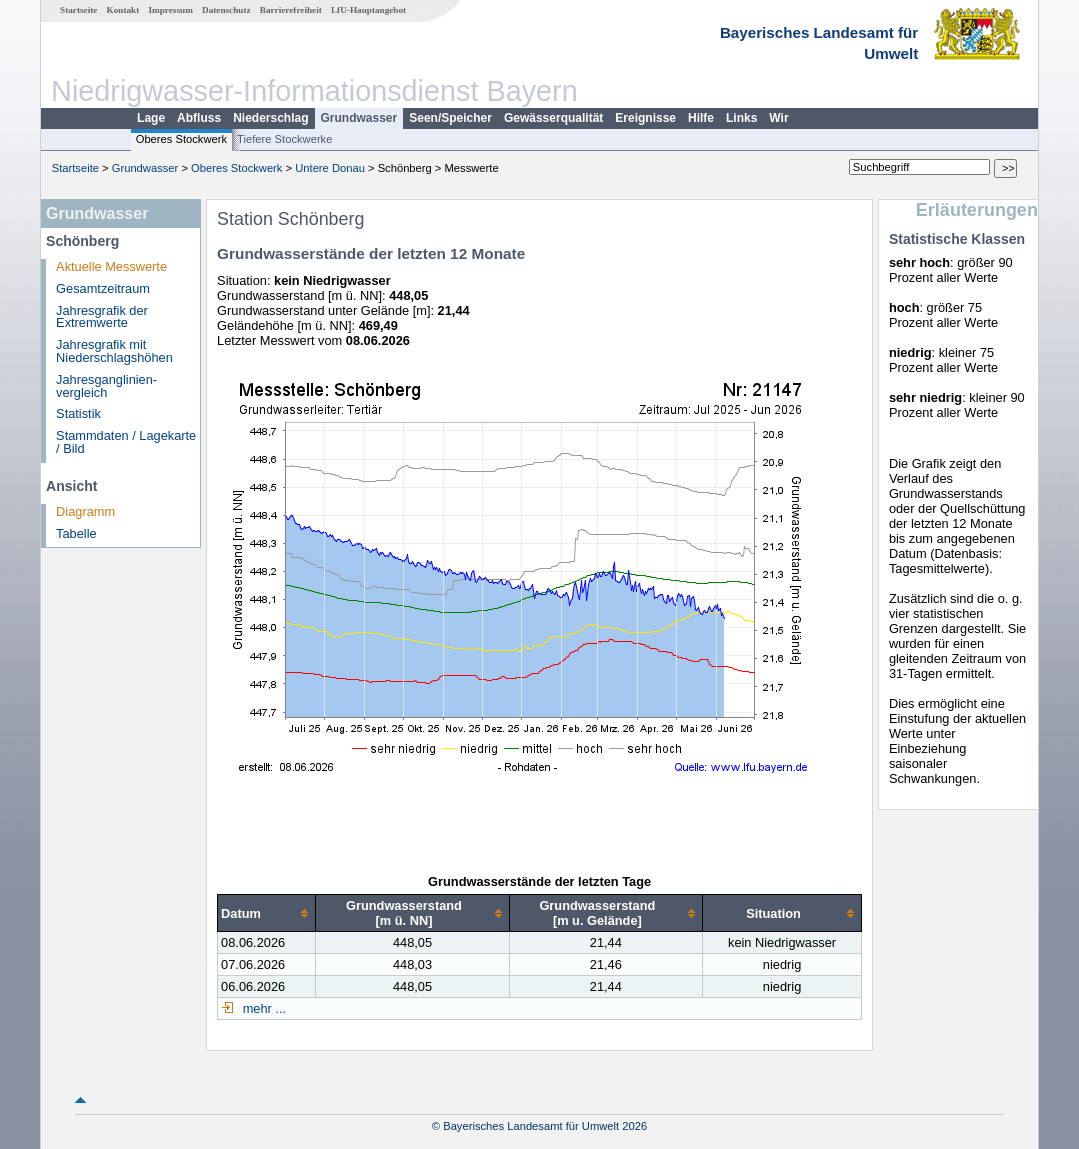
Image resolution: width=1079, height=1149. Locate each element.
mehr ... (262, 1008)
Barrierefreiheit (291, 10)
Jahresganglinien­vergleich (106, 386)
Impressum (171, 10)
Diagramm (85, 511)
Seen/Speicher (450, 118)
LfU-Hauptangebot (368, 10)
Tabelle (76, 533)
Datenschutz (226, 10)
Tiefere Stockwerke (284, 139)
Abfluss (199, 118)
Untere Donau (330, 168)
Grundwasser (359, 118)
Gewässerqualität (553, 118)
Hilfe (701, 118)
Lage (151, 118)
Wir (778, 118)
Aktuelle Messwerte (111, 266)
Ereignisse (645, 118)
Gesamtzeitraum (103, 288)
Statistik (78, 413)
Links (741, 118)
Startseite (78, 10)
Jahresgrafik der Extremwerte (102, 317)
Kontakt (123, 10)
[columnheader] (267, 913)
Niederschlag (270, 118)
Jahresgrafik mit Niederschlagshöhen (114, 351)
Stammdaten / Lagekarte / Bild (126, 442)
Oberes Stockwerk (181, 139)
